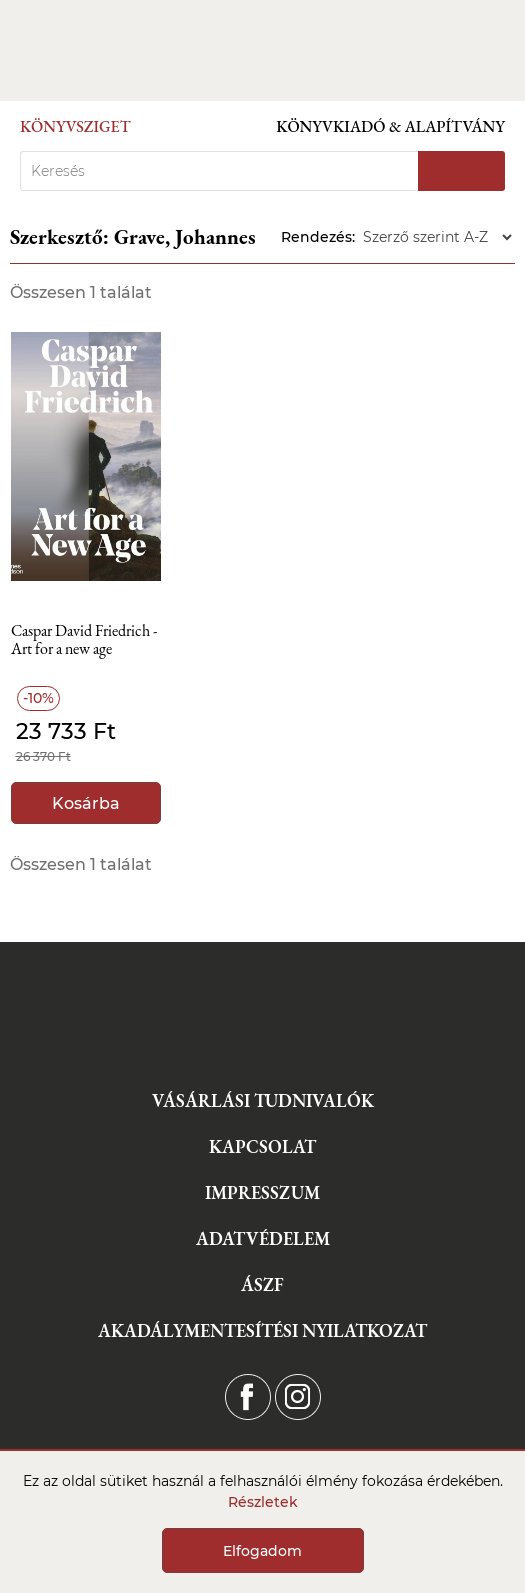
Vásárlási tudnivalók (263, 1100)
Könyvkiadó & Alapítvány (390, 126)
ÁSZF (262, 1284)
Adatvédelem (263, 1238)
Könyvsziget (75, 126)
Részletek (263, 1502)
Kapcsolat (262, 1146)
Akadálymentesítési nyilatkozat (262, 1330)
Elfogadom (262, 1551)
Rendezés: (318, 237)
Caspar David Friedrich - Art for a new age (84, 640)
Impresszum (262, 1192)
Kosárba (86, 803)
